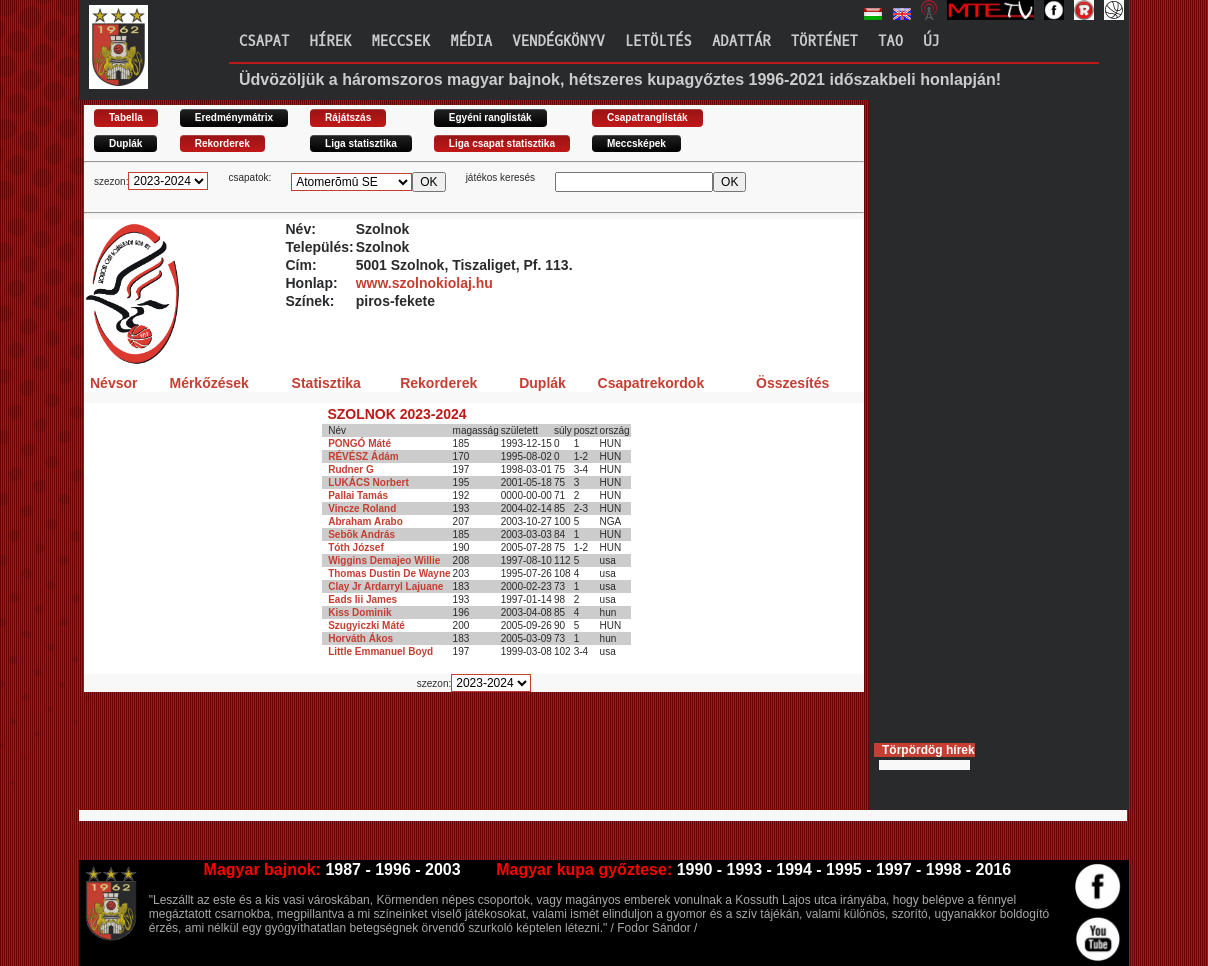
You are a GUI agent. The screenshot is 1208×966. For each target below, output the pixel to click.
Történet (824, 41)
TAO (890, 41)
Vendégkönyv (558, 41)
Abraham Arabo (365, 521)
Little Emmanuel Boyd (380, 651)
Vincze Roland (362, 508)
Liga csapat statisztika (502, 143)
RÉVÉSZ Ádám (363, 456)
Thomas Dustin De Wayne (389, 573)
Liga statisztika (361, 143)
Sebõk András (361, 534)
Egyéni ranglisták (490, 117)
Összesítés (792, 383)
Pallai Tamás (358, 495)
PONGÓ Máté (359, 443)
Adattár (741, 41)
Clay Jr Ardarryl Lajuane (385, 586)
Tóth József (356, 547)
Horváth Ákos (360, 638)
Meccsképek (636, 143)
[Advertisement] (448, 759)
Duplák (125, 143)
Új (931, 41)
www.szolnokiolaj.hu (424, 283)
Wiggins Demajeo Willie (384, 560)
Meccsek (400, 41)
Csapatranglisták (647, 117)
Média (471, 41)
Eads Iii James (362, 599)
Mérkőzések (208, 383)
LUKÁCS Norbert (368, 482)
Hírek (330, 41)
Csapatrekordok (651, 383)
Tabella (126, 117)
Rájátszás (348, 117)
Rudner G (351, 469)
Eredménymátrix (234, 117)
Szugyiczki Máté (366, 625)
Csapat (264, 41)
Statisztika (326, 383)
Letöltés (658, 41)
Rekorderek (222, 143)
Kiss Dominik (359, 612)
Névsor (113, 383)
